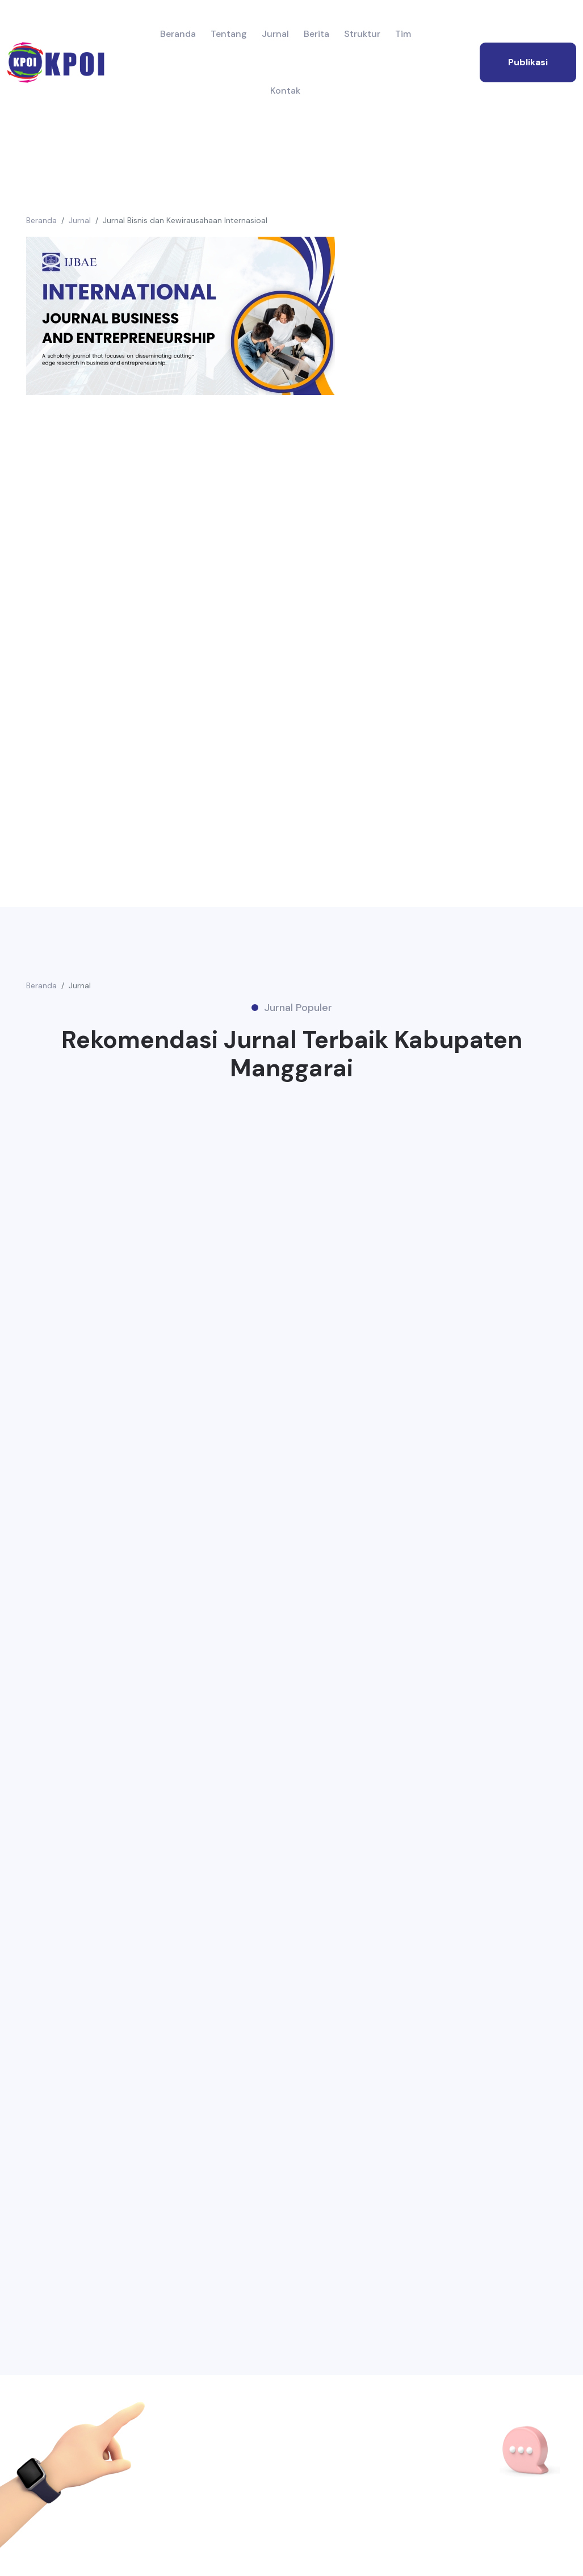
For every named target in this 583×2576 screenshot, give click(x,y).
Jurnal (275, 34)
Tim (403, 34)
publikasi (528, 62)
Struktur (362, 34)
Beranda (178, 34)
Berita (316, 34)
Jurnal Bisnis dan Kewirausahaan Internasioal (185, 220)
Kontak (285, 91)
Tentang (229, 34)
